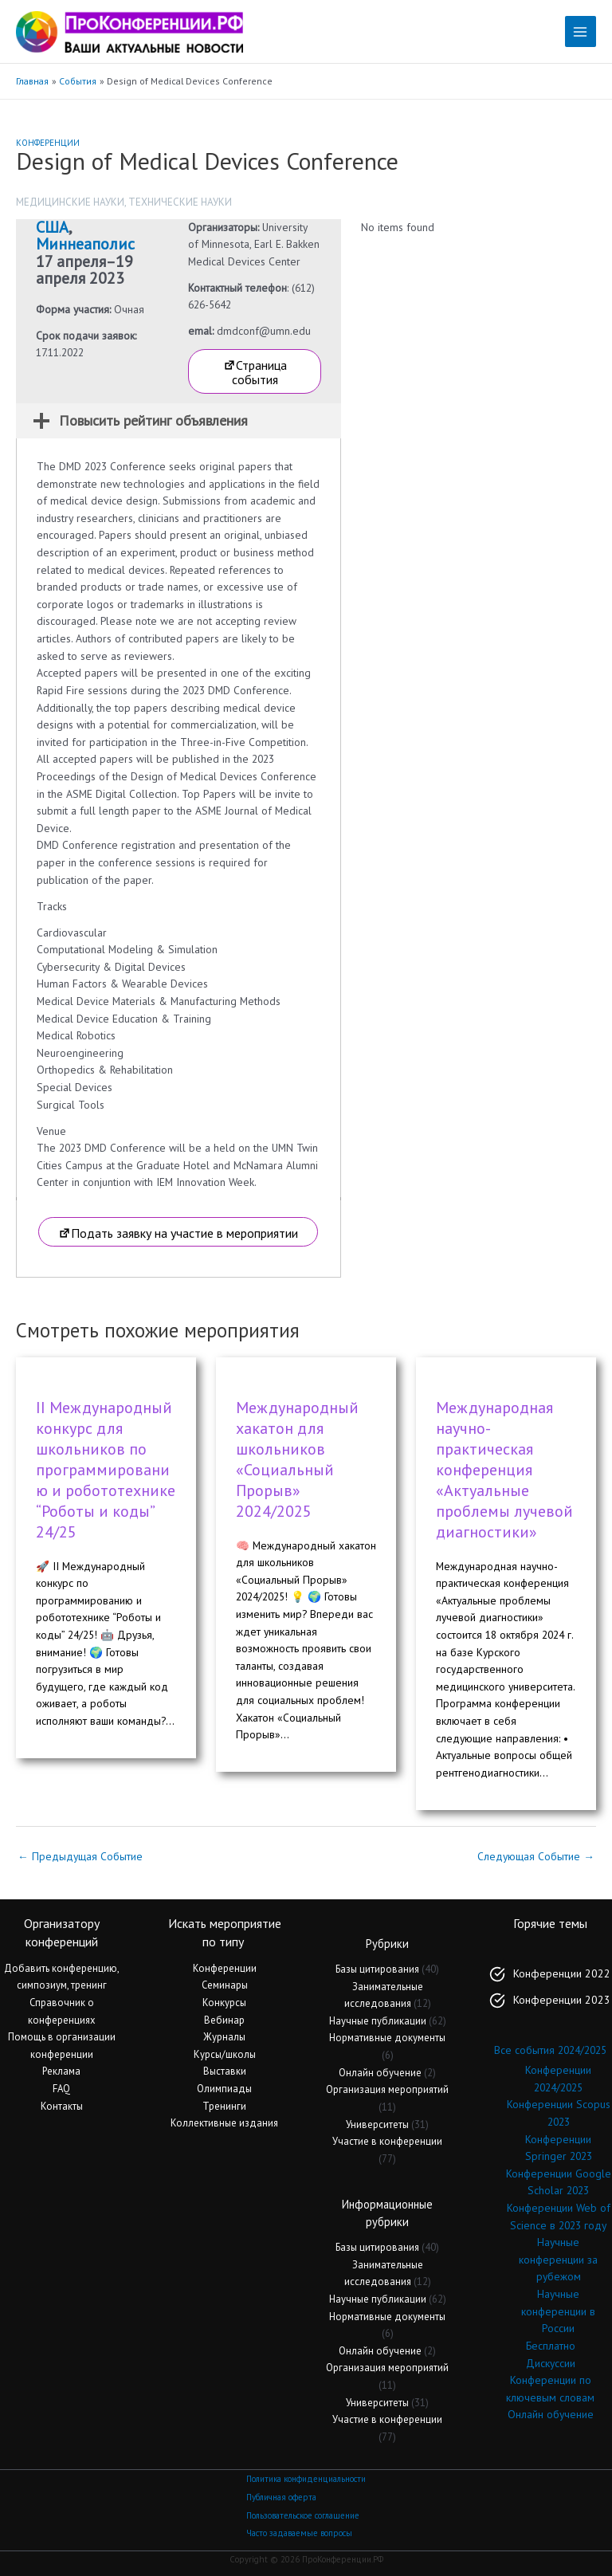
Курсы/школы (225, 2054)
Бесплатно (550, 2345)
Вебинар (224, 2020)
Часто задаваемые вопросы (299, 2533)
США (52, 227)
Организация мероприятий (387, 2089)
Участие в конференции (387, 2141)
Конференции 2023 (561, 2000)
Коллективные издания (224, 2123)
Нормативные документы (387, 2037)
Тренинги (224, 2106)
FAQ (61, 2088)
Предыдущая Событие (80, 1856)
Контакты (62, 2106)
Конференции (48, 142)
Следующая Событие (535, 1856)
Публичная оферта (281, 2497)
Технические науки (180, 202)
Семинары (225, 1985)
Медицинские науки (70, 202)
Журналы (224, 2037)
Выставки (224, 2071)
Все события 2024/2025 (550, 2050)
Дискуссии (550, 2363)
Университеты (377, 2124)
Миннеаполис (85, 244)
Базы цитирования (377, 1969)
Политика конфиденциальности (306, 2478)
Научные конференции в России (558, 2311)
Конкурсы (224, 2002)
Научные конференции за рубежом (558, 2259)
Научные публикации (377, 2021)
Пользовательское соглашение (302, 2515)
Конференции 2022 (561, 1973)
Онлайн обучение (380, 2072)
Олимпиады (224, 2088)
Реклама (61, 2071)
